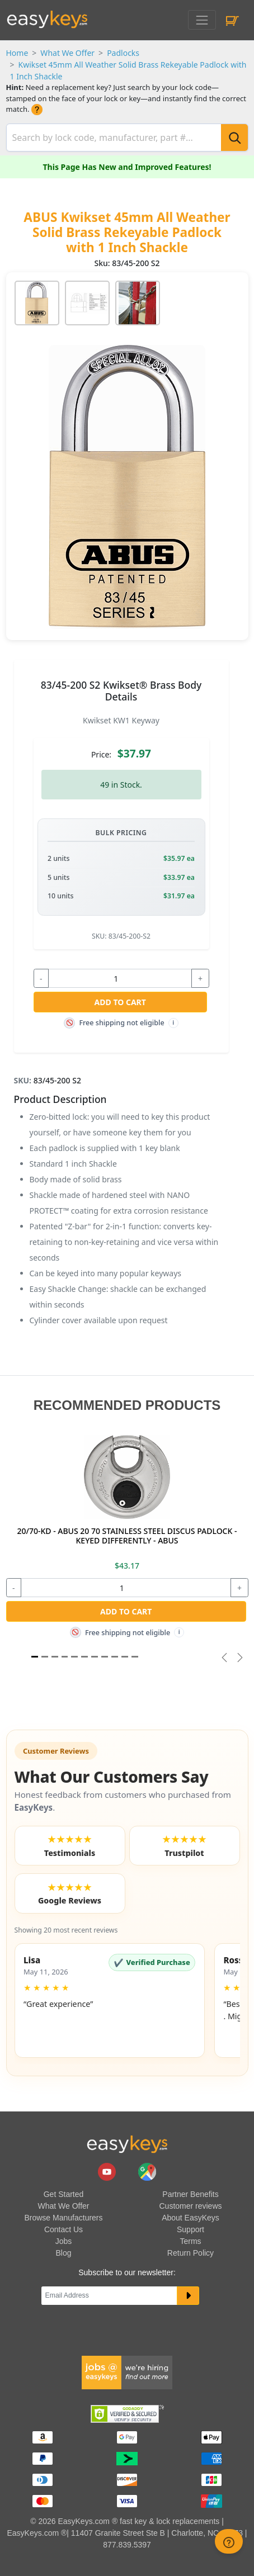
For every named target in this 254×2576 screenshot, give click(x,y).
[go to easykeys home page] (127, 2143)
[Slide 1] (34, 1656)
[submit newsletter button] (188, 2295)
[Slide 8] (114, 1656)
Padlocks (123, 53)
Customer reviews (190, 2205)
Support (190, 2229)
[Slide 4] (74, 1656)
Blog (63, 2252)
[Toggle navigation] (201, 20)
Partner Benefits (190, 2194)
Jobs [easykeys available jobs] (63, 2241)
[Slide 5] (84, 1656)
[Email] (109, 2295)
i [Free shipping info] (173, 1022)
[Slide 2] (54, 1656)
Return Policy (190, 2252)
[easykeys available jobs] (127, 2371)
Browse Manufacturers (63, 2217)
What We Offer (67, 53)
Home (17, 53)
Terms (190, 2241)
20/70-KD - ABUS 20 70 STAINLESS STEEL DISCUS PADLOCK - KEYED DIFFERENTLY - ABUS (127, 1536)
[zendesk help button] (229, 2541)
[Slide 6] (94, 1656)
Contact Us (63, 2229)
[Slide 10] (134, 1656)
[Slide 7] (104, 1656)
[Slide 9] (124, 1656)
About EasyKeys (190, 2217)
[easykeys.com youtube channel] (108, 2171)
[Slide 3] (65, 1656)
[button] (110, 2000)
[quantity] (120, 978)
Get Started (64, 2194)
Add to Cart (120, 1002)
